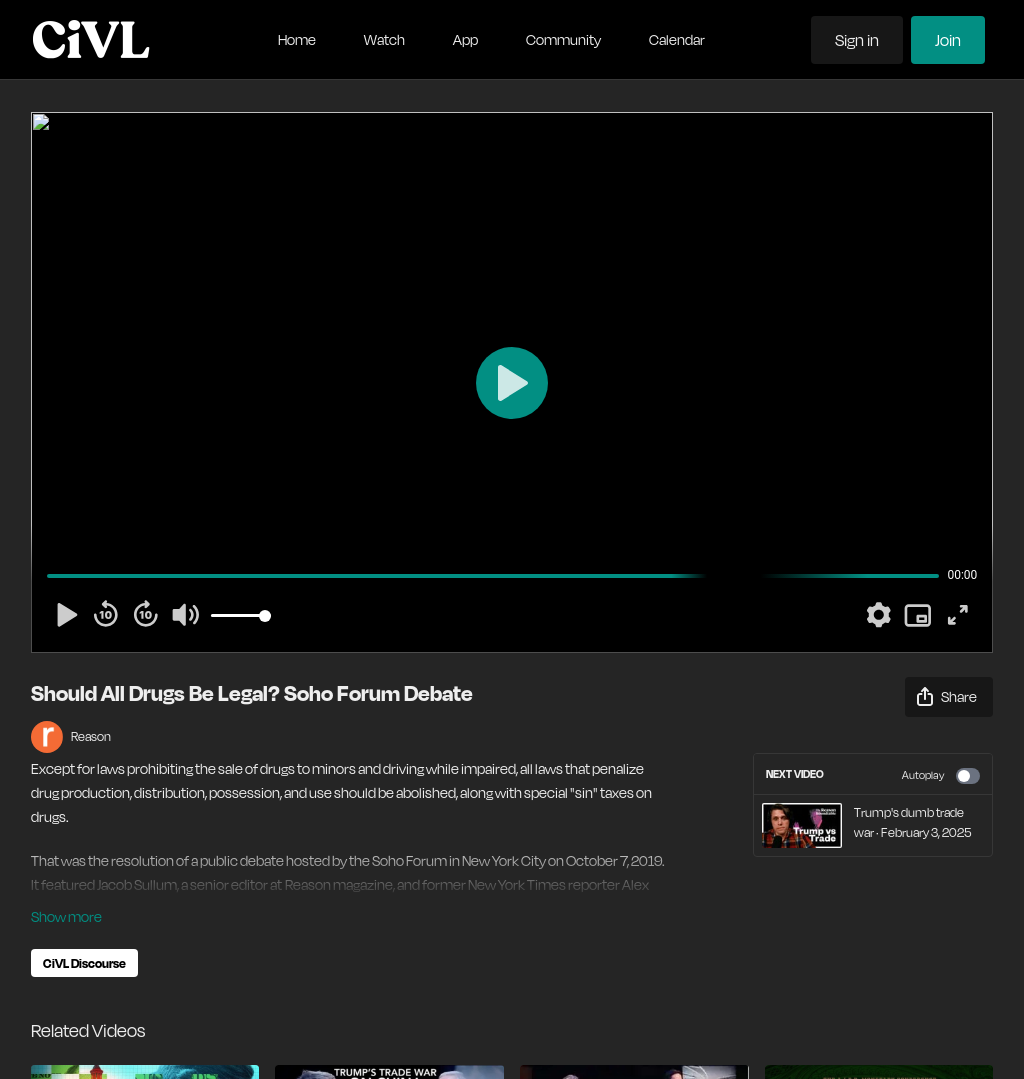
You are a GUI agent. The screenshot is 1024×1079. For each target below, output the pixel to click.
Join (948, 40)
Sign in (857, 40)
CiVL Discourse (84, 963)
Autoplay (941, 776)
